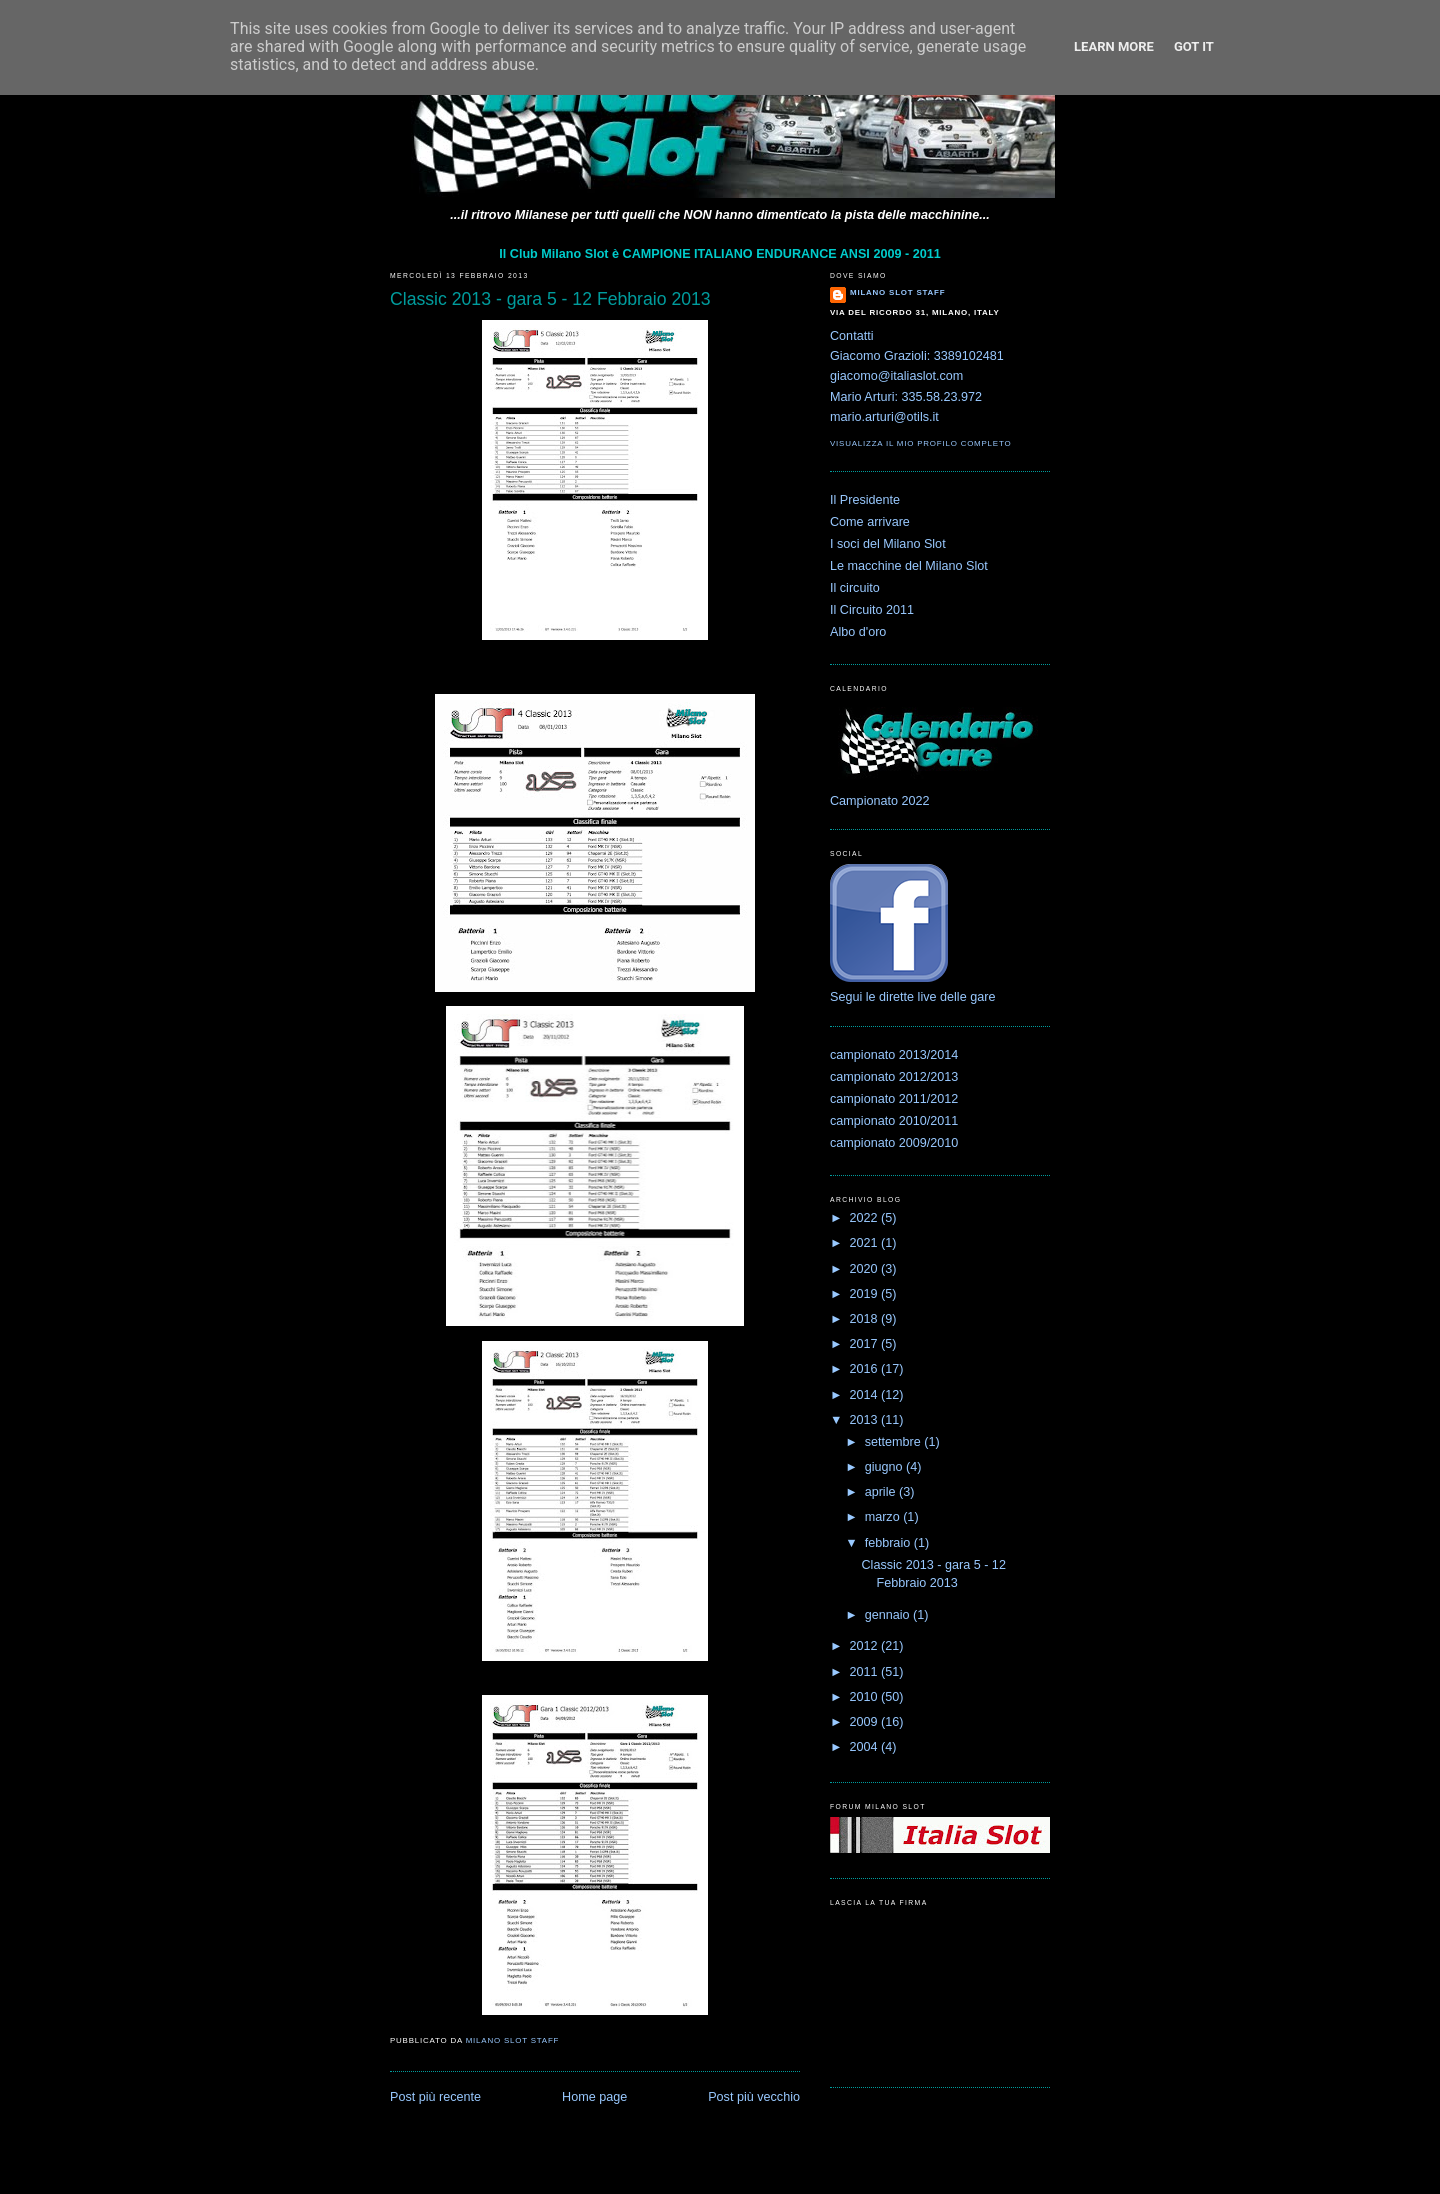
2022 (866, 1218)
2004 (866, 1747)
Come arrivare (870, 522)
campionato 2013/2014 (894, 1055)
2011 (866, 1672)
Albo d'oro (858, 632)
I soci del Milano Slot (888, 544)
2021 (866, 1243)
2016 (866, 1369)
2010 (866, 1697)
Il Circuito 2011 (872, 610)
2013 (866, 1420)
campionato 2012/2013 (894, 1077)
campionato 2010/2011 (894, 1121)
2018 (866, 1319)
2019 (866, 1294)
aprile (882, 1492)
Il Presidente (865, 500)
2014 (866, 1395)
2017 (866, 1344)
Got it (1194, 46)
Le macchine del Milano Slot (909, 566)
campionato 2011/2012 (894, 1099)
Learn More (1114, 46)
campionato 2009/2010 (894, 1143)
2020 (866, 1269)
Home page (594, 2097)
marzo (884, 1517)
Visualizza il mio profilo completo (920, 443)
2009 (866, 1722)
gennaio (889, 1615)
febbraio (889, 1543)
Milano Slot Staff (897, 292)
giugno (885, 1467)
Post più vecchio (754, 2097)
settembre (895, 1442)
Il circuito (855, 588)
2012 (866, 1646)
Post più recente (435, 2097)
